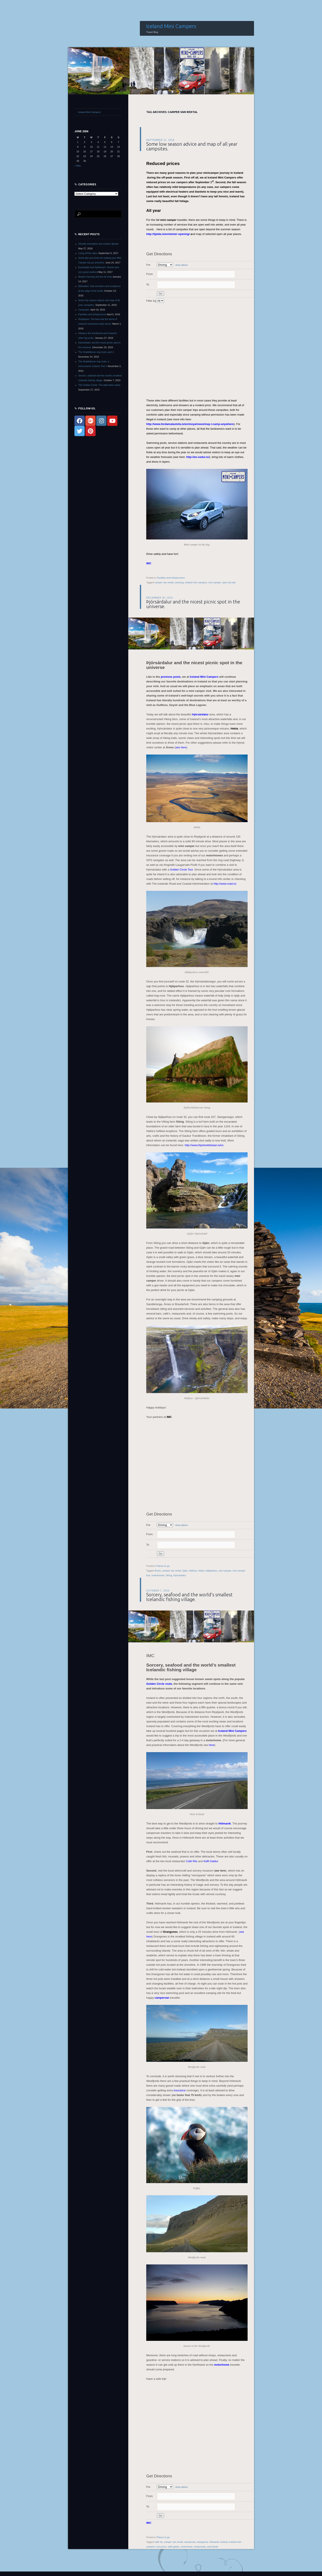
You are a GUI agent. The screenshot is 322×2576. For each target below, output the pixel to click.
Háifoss (193, 1570)
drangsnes (202, 2542)
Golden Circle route (159, 1683)
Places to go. (163, 1566)
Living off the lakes (88, 253)
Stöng (169, 1575)
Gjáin (185, 1570)
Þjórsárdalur (200, 714)
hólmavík (214, 2542)
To (147, 284)
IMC (148, 2522)
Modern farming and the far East (95, 276)
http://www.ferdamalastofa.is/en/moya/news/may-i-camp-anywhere (190, 424)
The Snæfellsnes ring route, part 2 (96, 352)
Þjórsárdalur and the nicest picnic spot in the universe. (193, 604)
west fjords (212, 2546)
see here (181, 747)
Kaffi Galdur (211, 1861)
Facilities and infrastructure (171, 577)
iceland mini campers (196, 582)
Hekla (234, 728)
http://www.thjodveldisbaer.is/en (204, 1145)
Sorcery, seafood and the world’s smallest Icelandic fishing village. (189, 1597)
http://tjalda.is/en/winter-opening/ (168, 234)
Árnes (158, 1570)
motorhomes (157, 1575)
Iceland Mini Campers (171, 26)
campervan (162, 1997)
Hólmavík (225, 1823)
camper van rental (164, 582)
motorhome (221, 2364)
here (211, 1745)
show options (181, 265)
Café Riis (191, 1861)
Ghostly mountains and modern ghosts (98, 243)
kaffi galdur (173, 2546)
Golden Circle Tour (181, 869)
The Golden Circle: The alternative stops (99, 385)
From (149, 274)
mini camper (214, 582)
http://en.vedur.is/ (197, 457)
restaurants (200, 2546)
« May (77, 165)
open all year (229, 582)
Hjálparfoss (211, 1570)
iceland (224, 2542)
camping (179, 582)
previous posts (170, 676)
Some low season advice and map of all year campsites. (191, 146)
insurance (180, 2090)
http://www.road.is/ (225, 883)
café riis (159, 2542)
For (148, 264)
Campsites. (84, 309)
